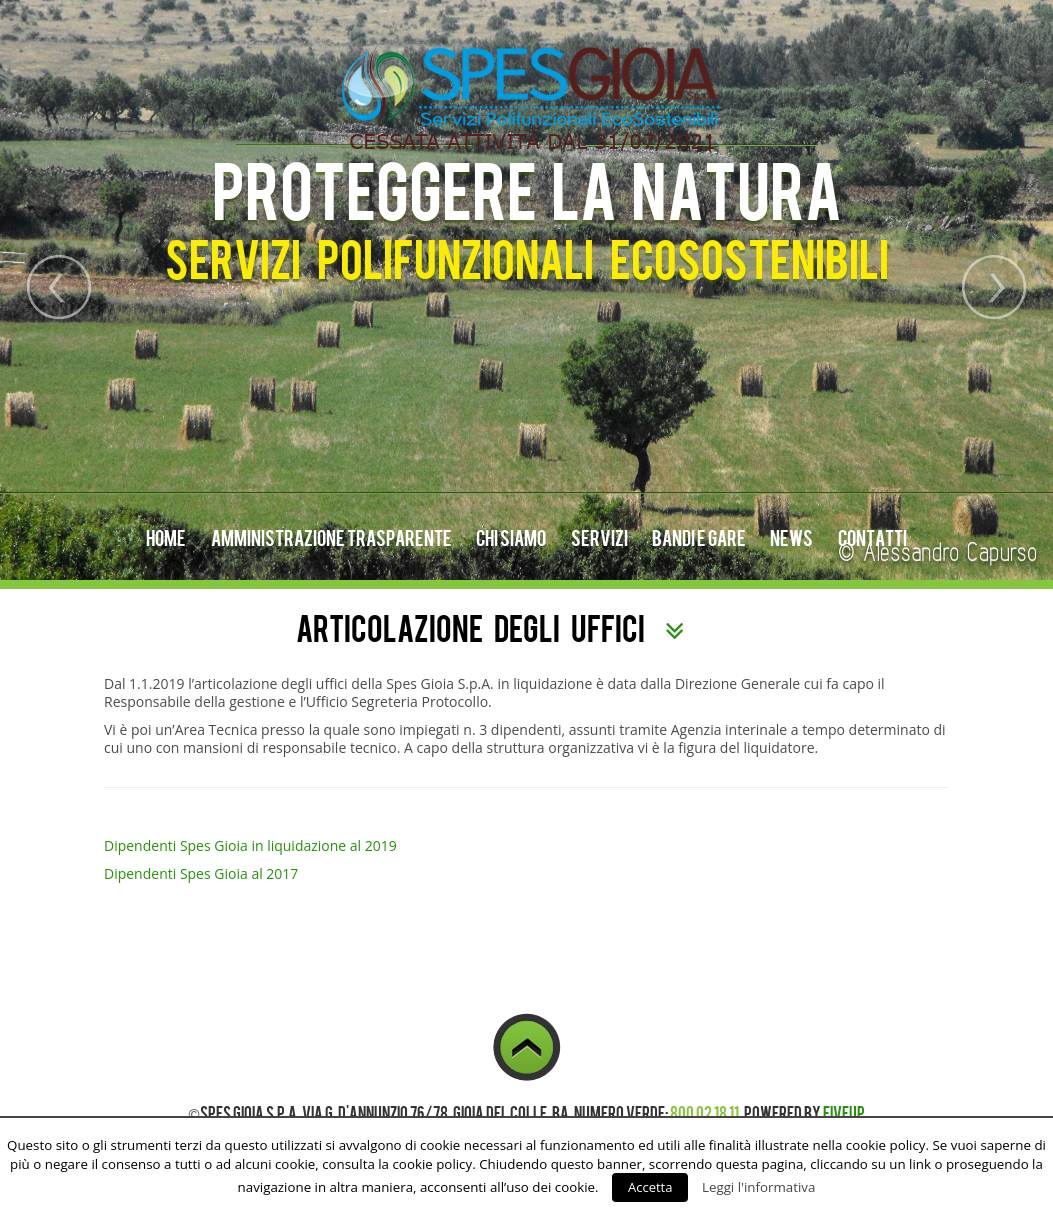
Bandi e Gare (699, 537)
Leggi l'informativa (758, 1187)
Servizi (599, 537)
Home (166, 537)
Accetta (650, 1187)
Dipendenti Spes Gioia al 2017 (201, 873)
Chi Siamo (511, 537)
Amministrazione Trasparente (331, 537)
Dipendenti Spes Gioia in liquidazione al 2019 (250, 845)
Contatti (872, 537)
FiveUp (844, 1112)
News (791, 537)
